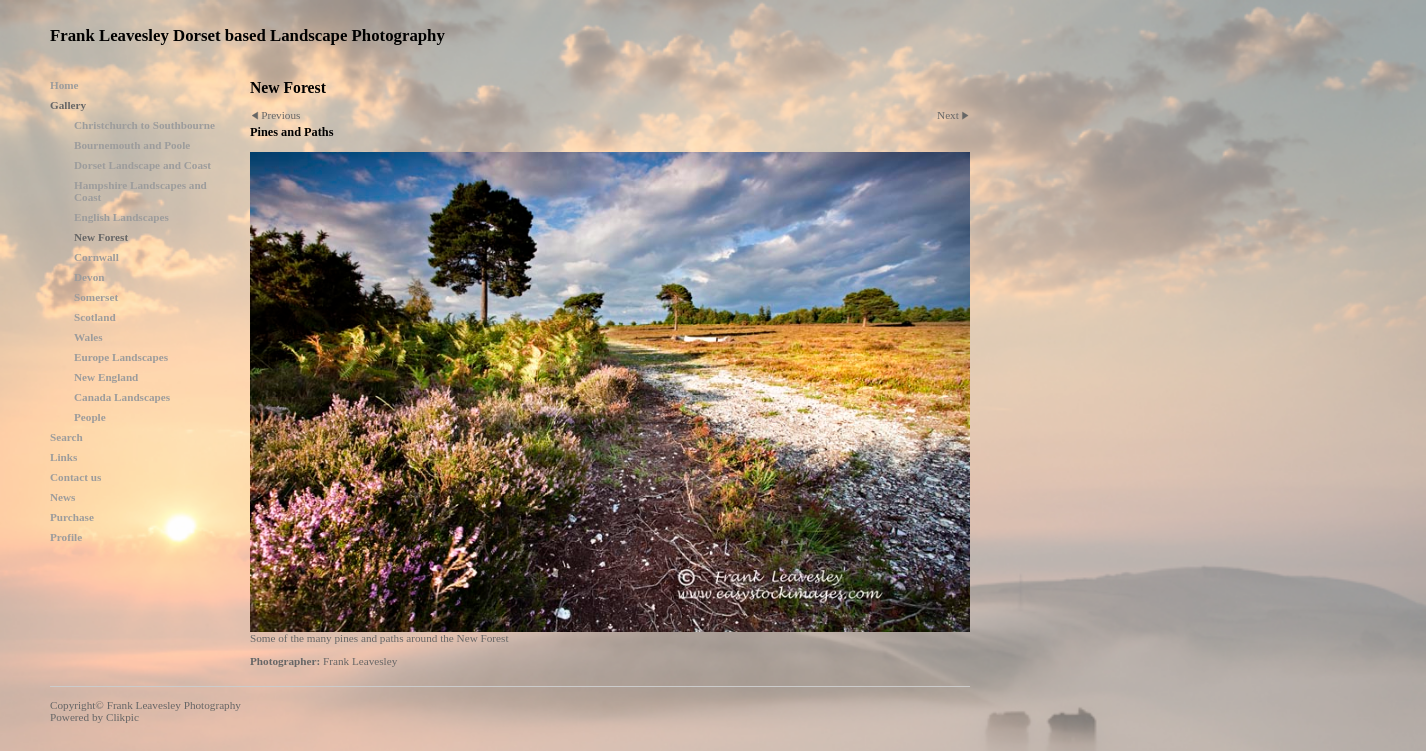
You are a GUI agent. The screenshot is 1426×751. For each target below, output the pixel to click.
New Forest (101, 237)
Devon (89, 277)
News (62, 497)
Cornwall (96, 257)
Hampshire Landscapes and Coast (140, 191)
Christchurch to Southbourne (144, 125)
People (90, 417)
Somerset (96, 297)
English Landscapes (121, 217)
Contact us (75, 477)
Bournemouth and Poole (132, 145)
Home (64, 85)
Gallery (68, 105)
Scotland (95, 317)
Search (66, 437)
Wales (88, 337)
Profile (66, 537)
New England (106, 377)
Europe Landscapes (121, 357)
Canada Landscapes (122, 397)
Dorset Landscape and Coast (142, 165)
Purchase (72, 517)
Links (63, 457)
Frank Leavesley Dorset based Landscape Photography (247, 35)
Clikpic (122, 717)
